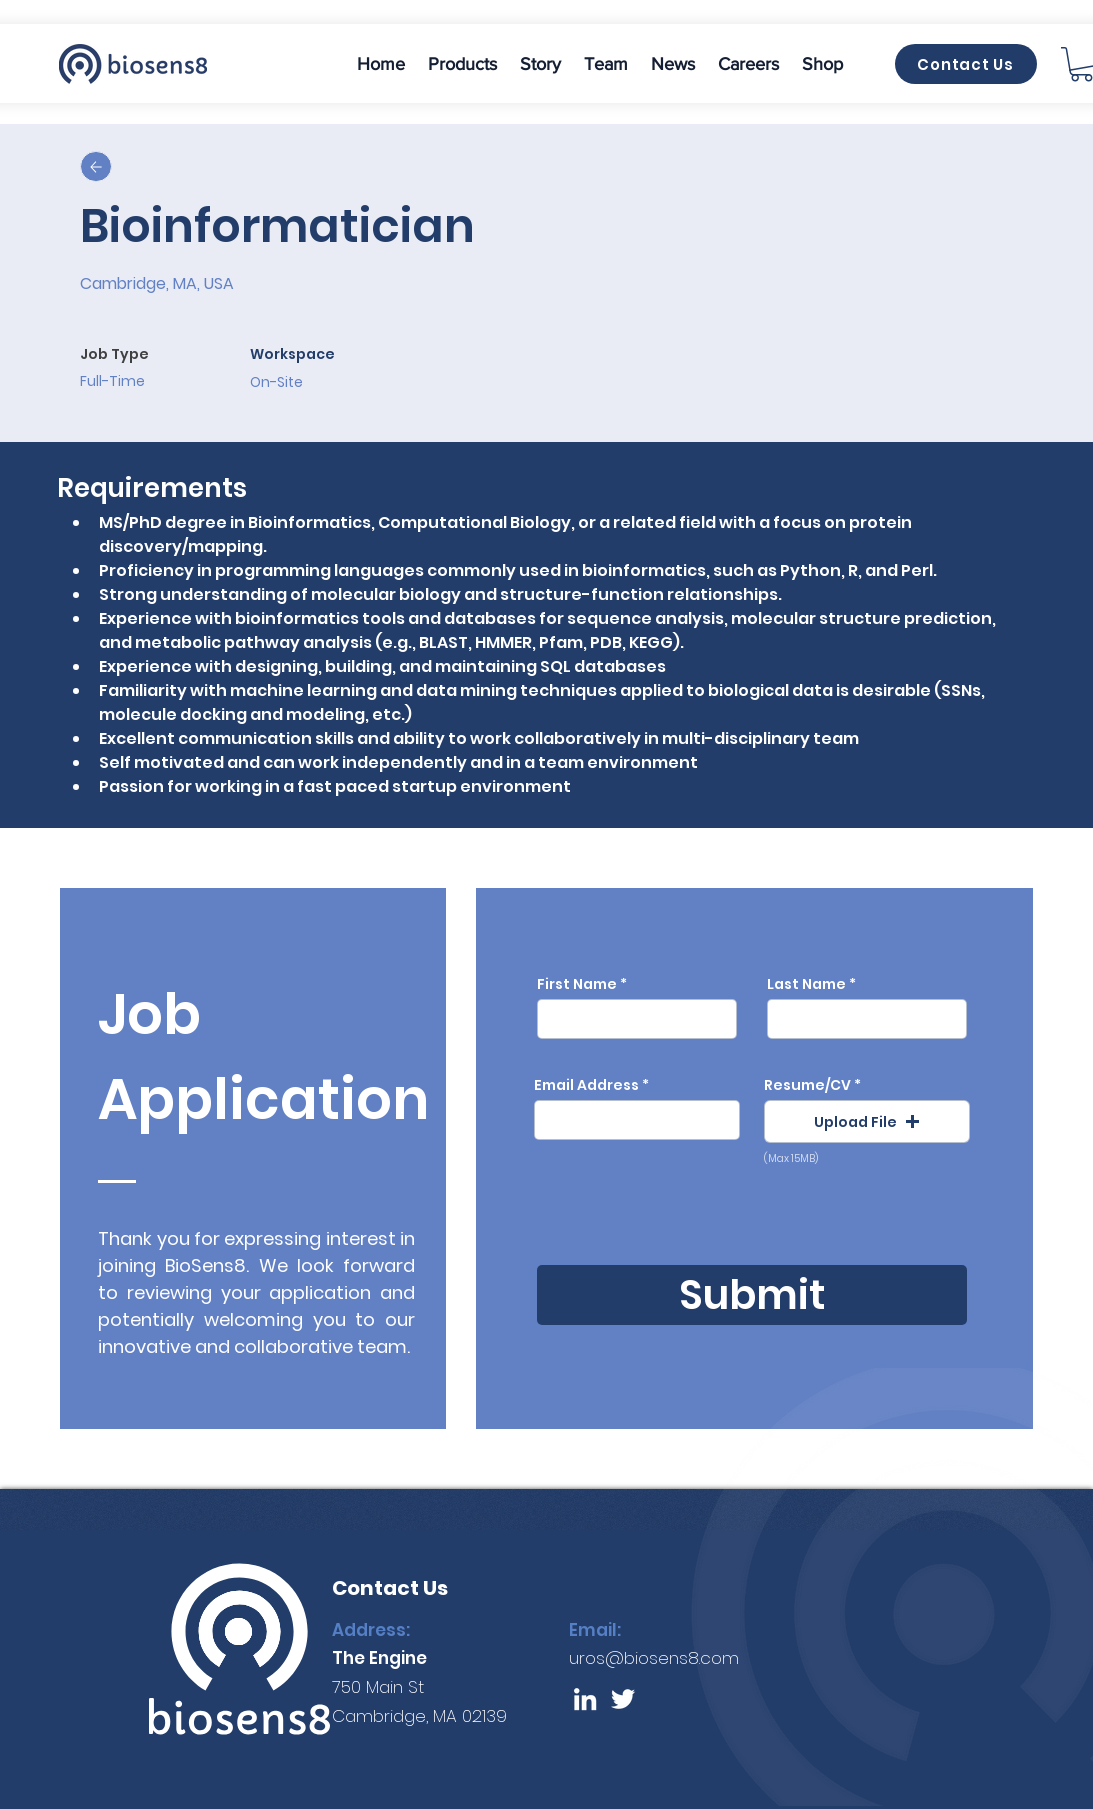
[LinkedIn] (585, 1699)
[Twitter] (623, 1699)
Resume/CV (807, 1085)
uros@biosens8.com (654, 1658)
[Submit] (752, 1295)
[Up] (96, 166)
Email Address (586, 1085)
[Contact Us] (966, 64)
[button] (463, 64)
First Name (577, 984)
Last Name (806, 984)
